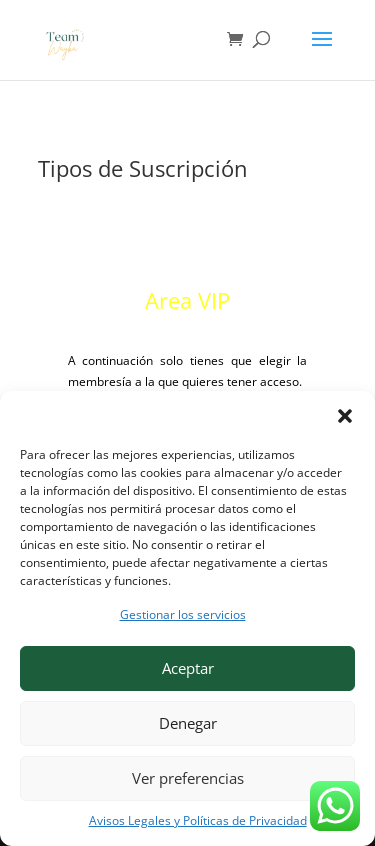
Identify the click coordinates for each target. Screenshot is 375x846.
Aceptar (188, 668)
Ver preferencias (188, 778)
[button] (345, 416)
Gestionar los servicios (183, 614)
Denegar (188, 723)
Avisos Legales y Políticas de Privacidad (198, 820)
